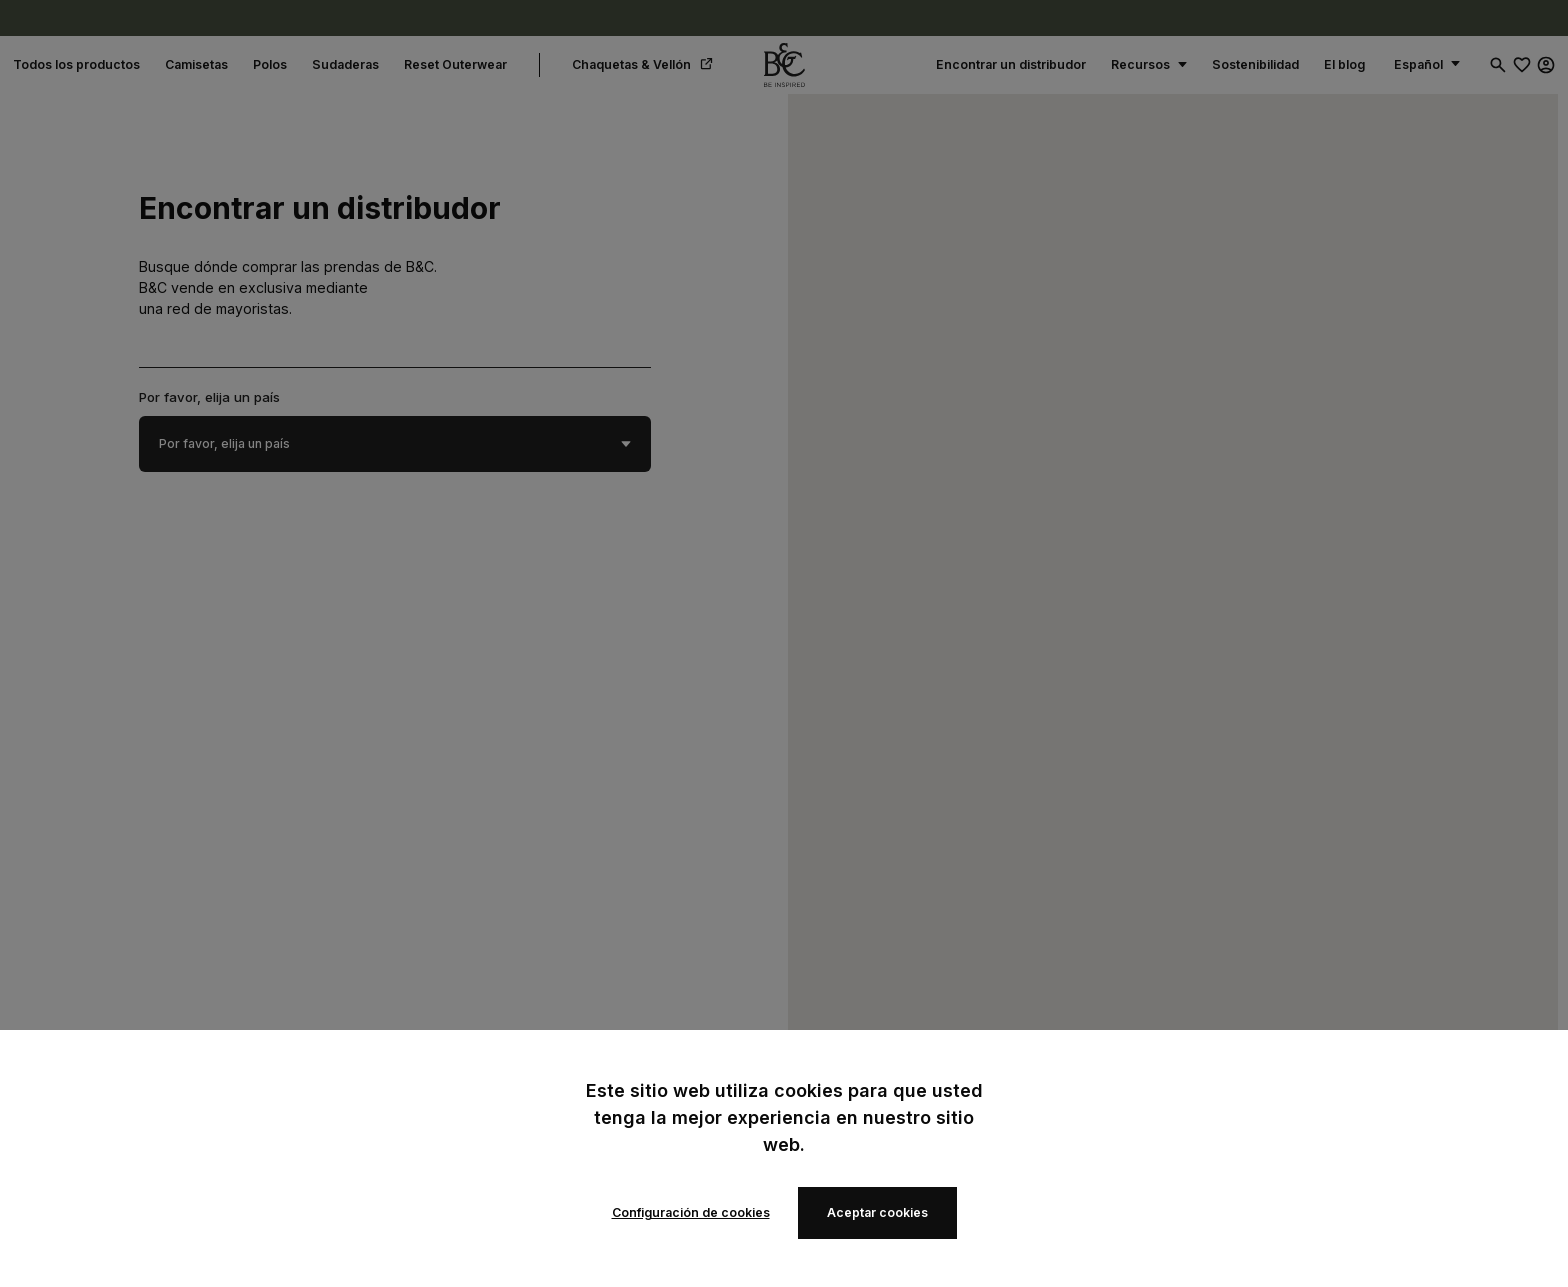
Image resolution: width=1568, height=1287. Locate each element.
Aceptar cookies (877, 1212)
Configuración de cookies (691, 1212)
